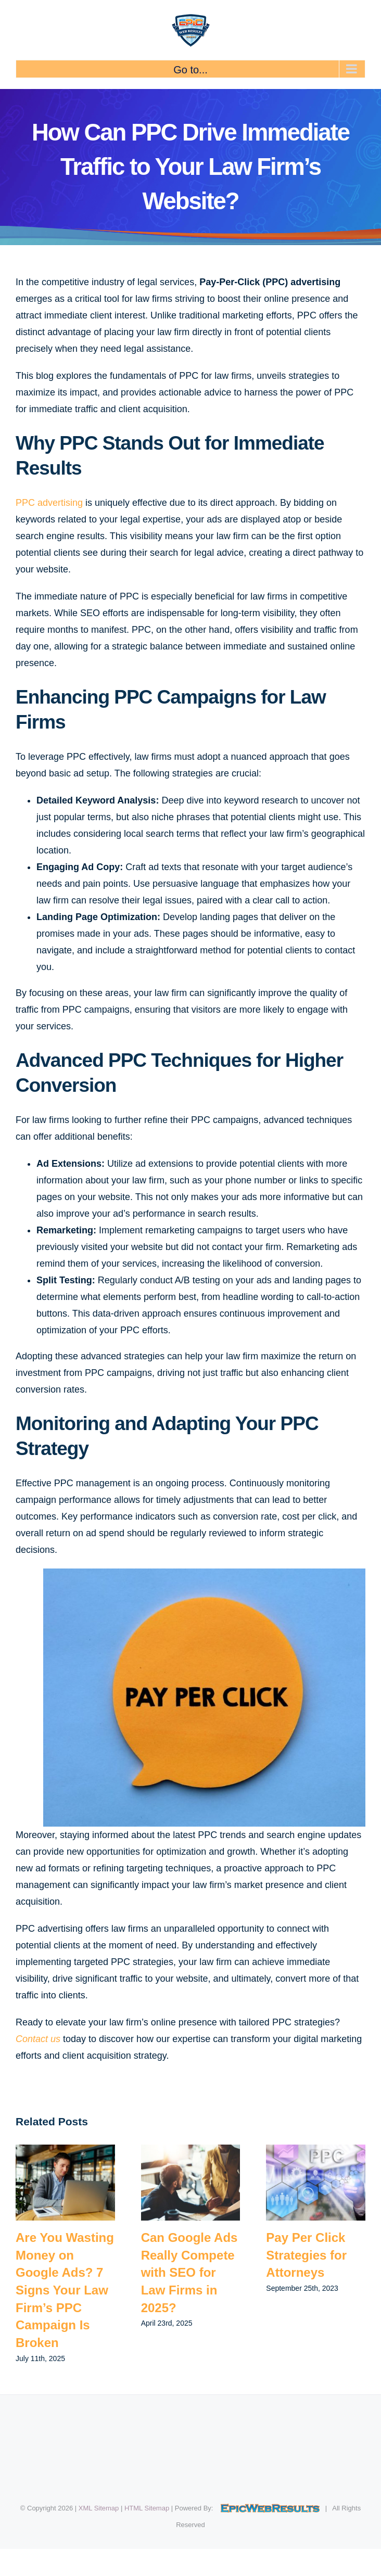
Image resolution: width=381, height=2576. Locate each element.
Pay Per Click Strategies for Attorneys (306, 2254)
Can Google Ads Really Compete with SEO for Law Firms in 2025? (189, 2272)
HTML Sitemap (146, 2508)
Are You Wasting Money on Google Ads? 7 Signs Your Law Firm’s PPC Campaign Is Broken (65, 2290)
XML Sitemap (99, 2508)
